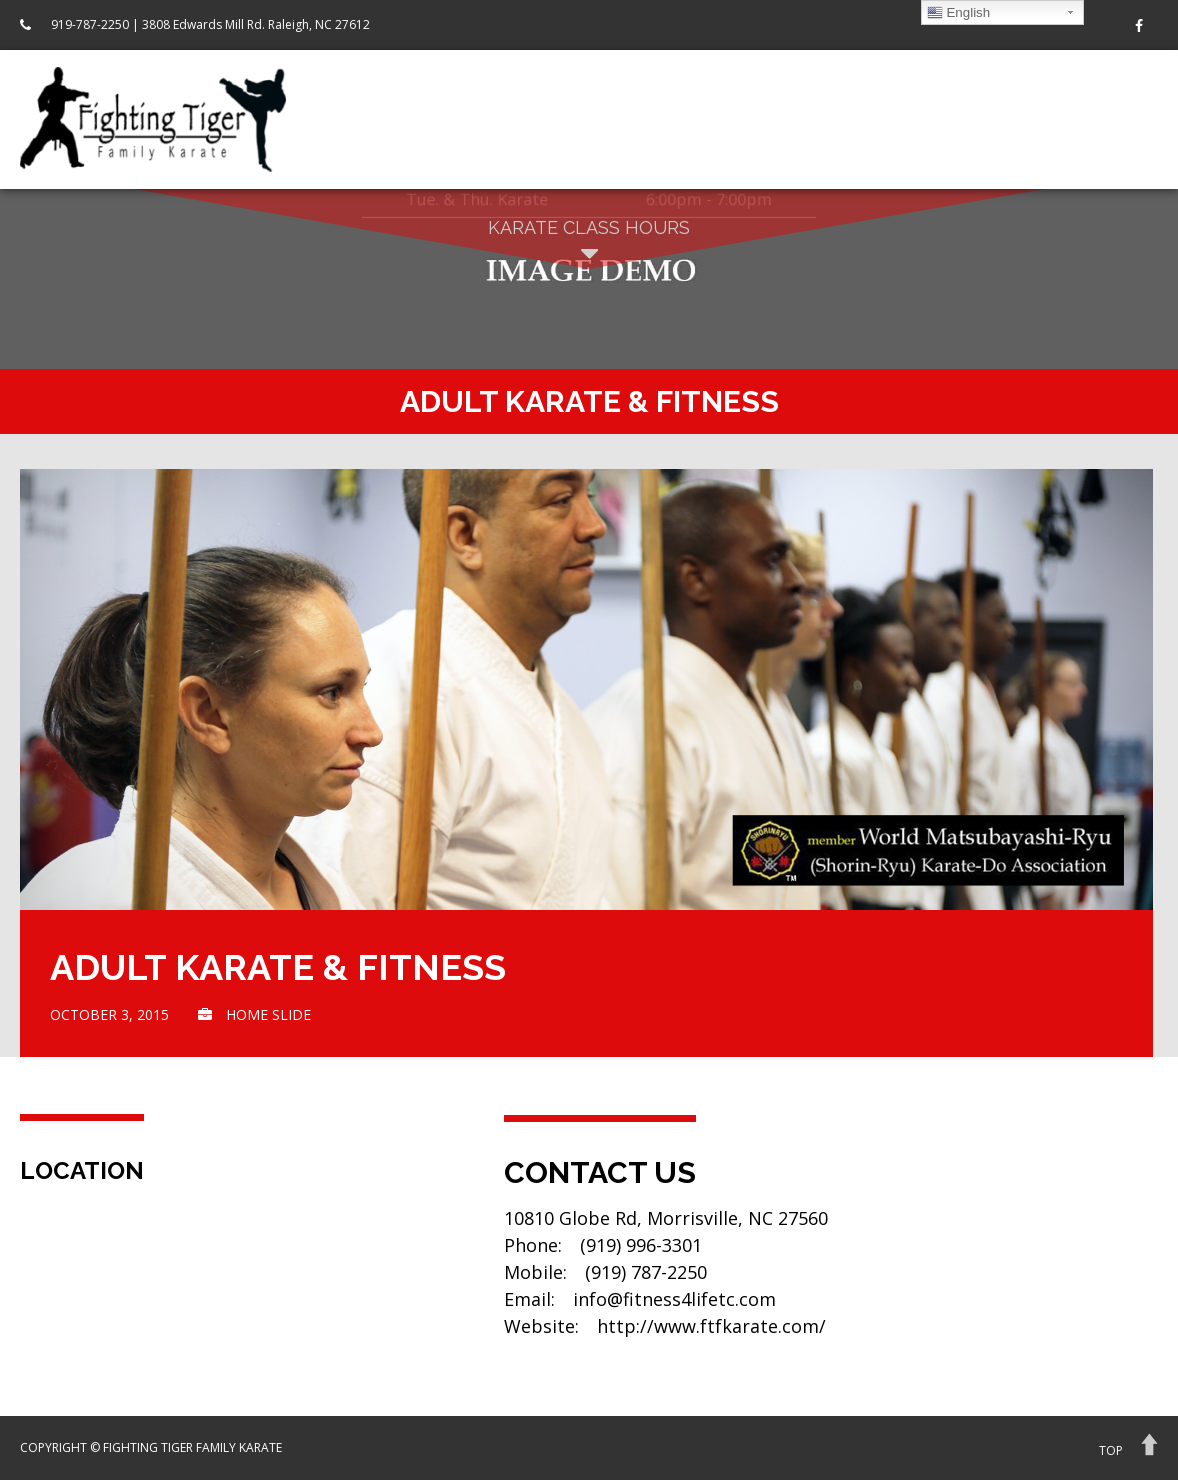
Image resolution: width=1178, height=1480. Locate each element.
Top (1111, 1450)
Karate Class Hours (589, 242)
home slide (268, 1014)
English (958, 13)
